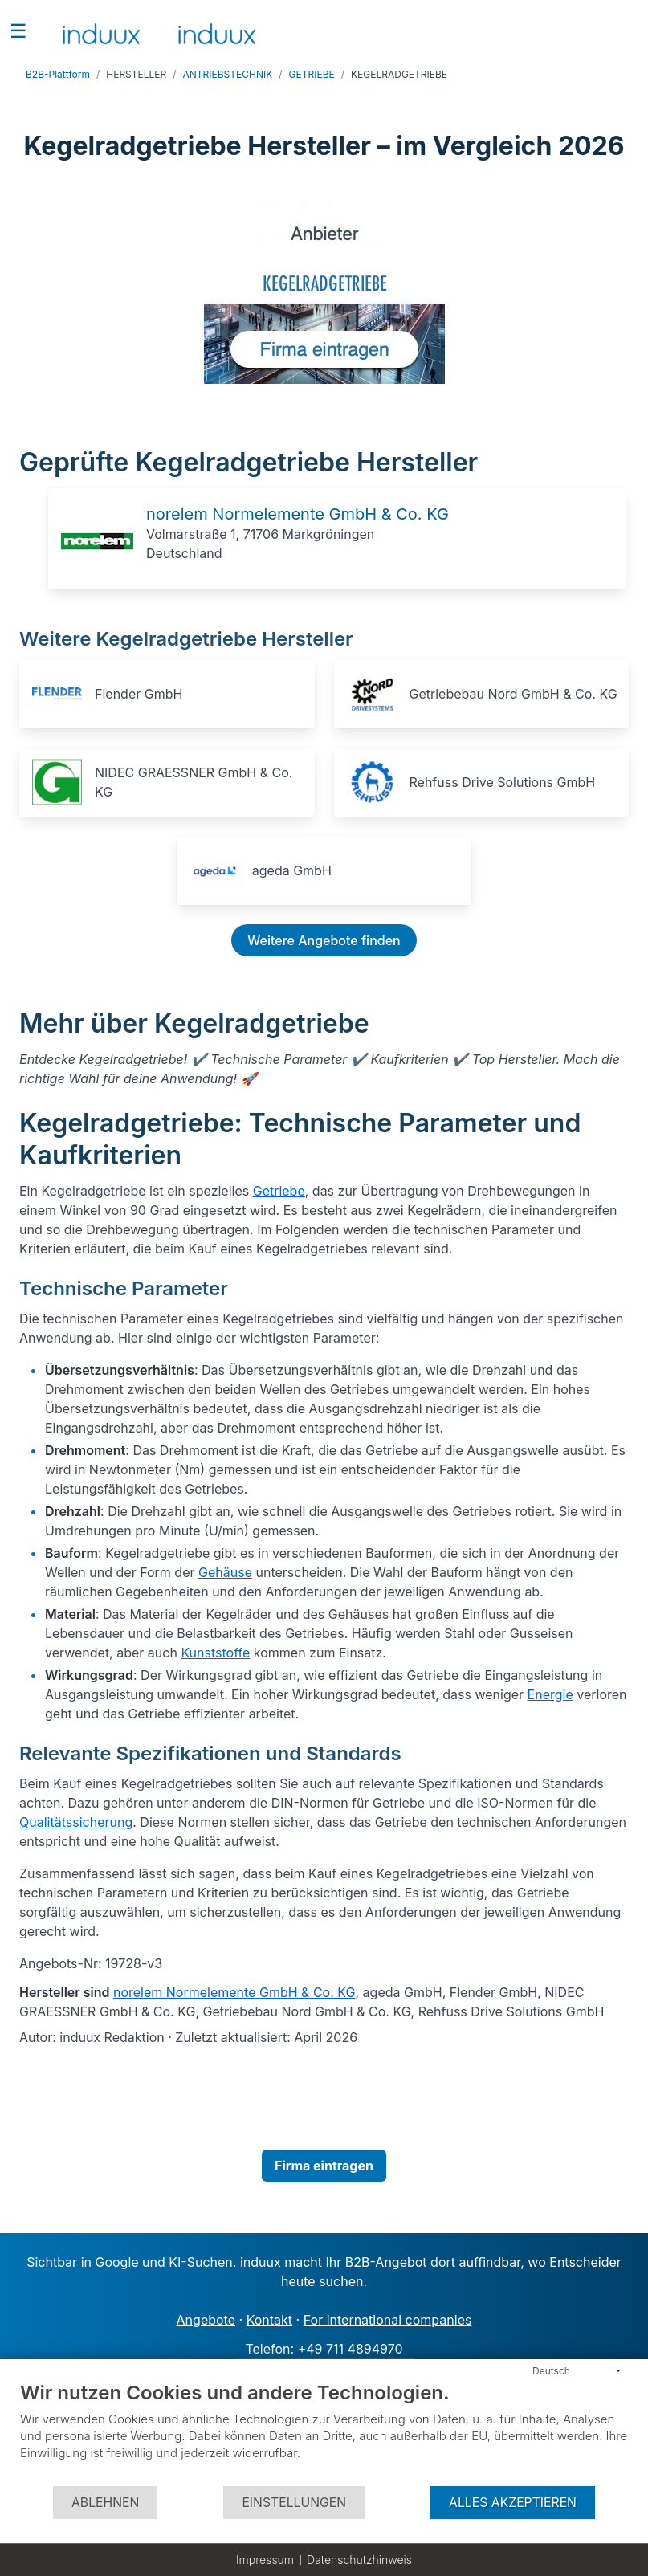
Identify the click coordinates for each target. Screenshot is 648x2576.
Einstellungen (294, 2502)
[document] (324, 2432)
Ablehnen (105, 2502)
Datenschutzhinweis (359, 2559)
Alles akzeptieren (513, 2502)
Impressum (265, 2559)
